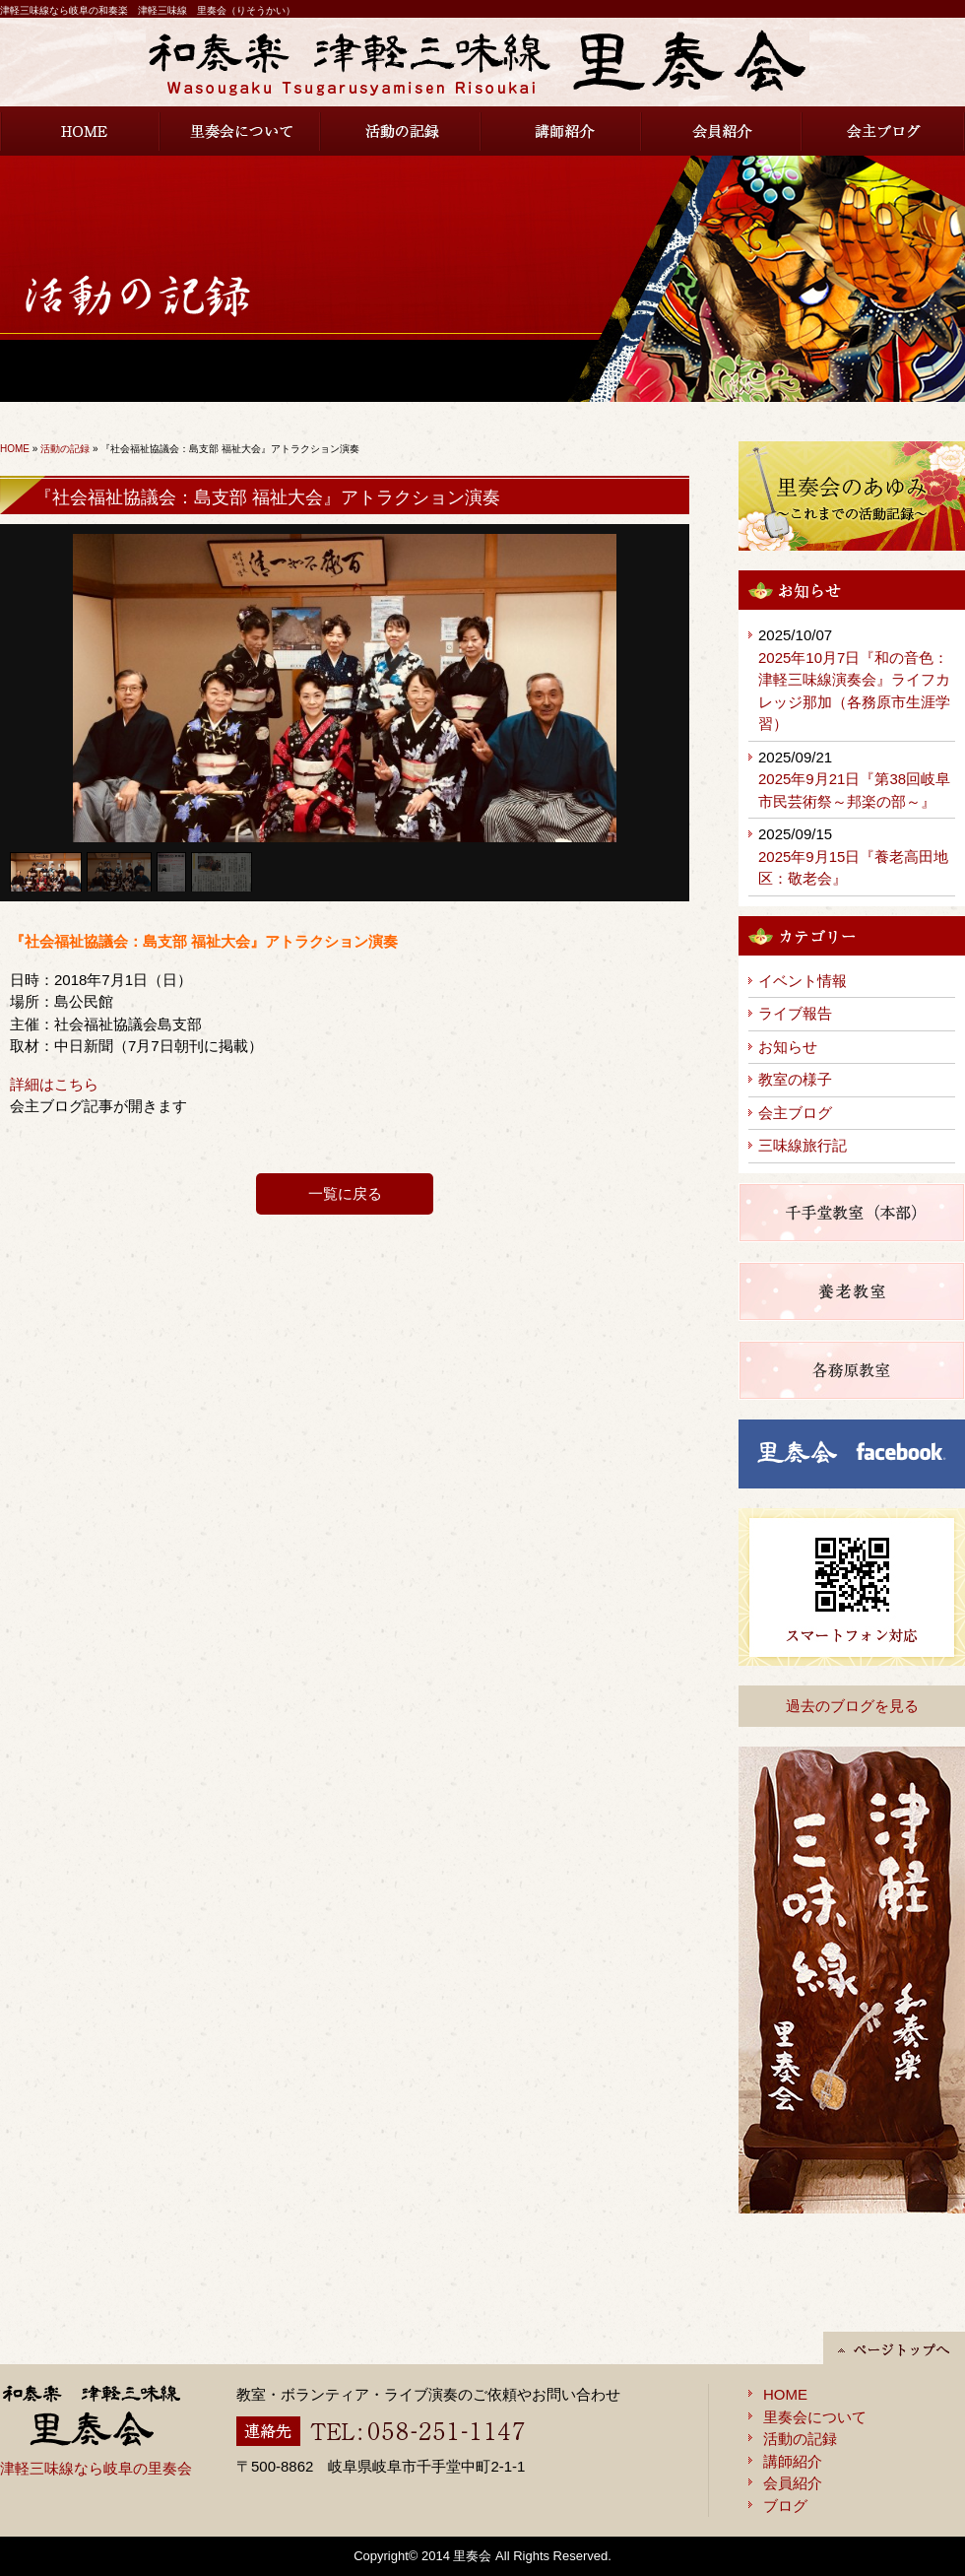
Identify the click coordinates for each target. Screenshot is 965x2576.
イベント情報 (802, 980)
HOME (80, 131)
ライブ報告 (795, 1013)
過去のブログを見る (852, 1705)
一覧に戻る (345, 1193)
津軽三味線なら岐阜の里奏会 (96, 2468)
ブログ (785, 2505)
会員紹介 (722, 131)
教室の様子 (795, 1079)
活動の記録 (401, 131)
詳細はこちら (54, 1084)
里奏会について (241, 131)
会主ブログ (884, 131)
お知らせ (787, 1046)
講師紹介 (562, 131)
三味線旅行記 (802, 1145)
